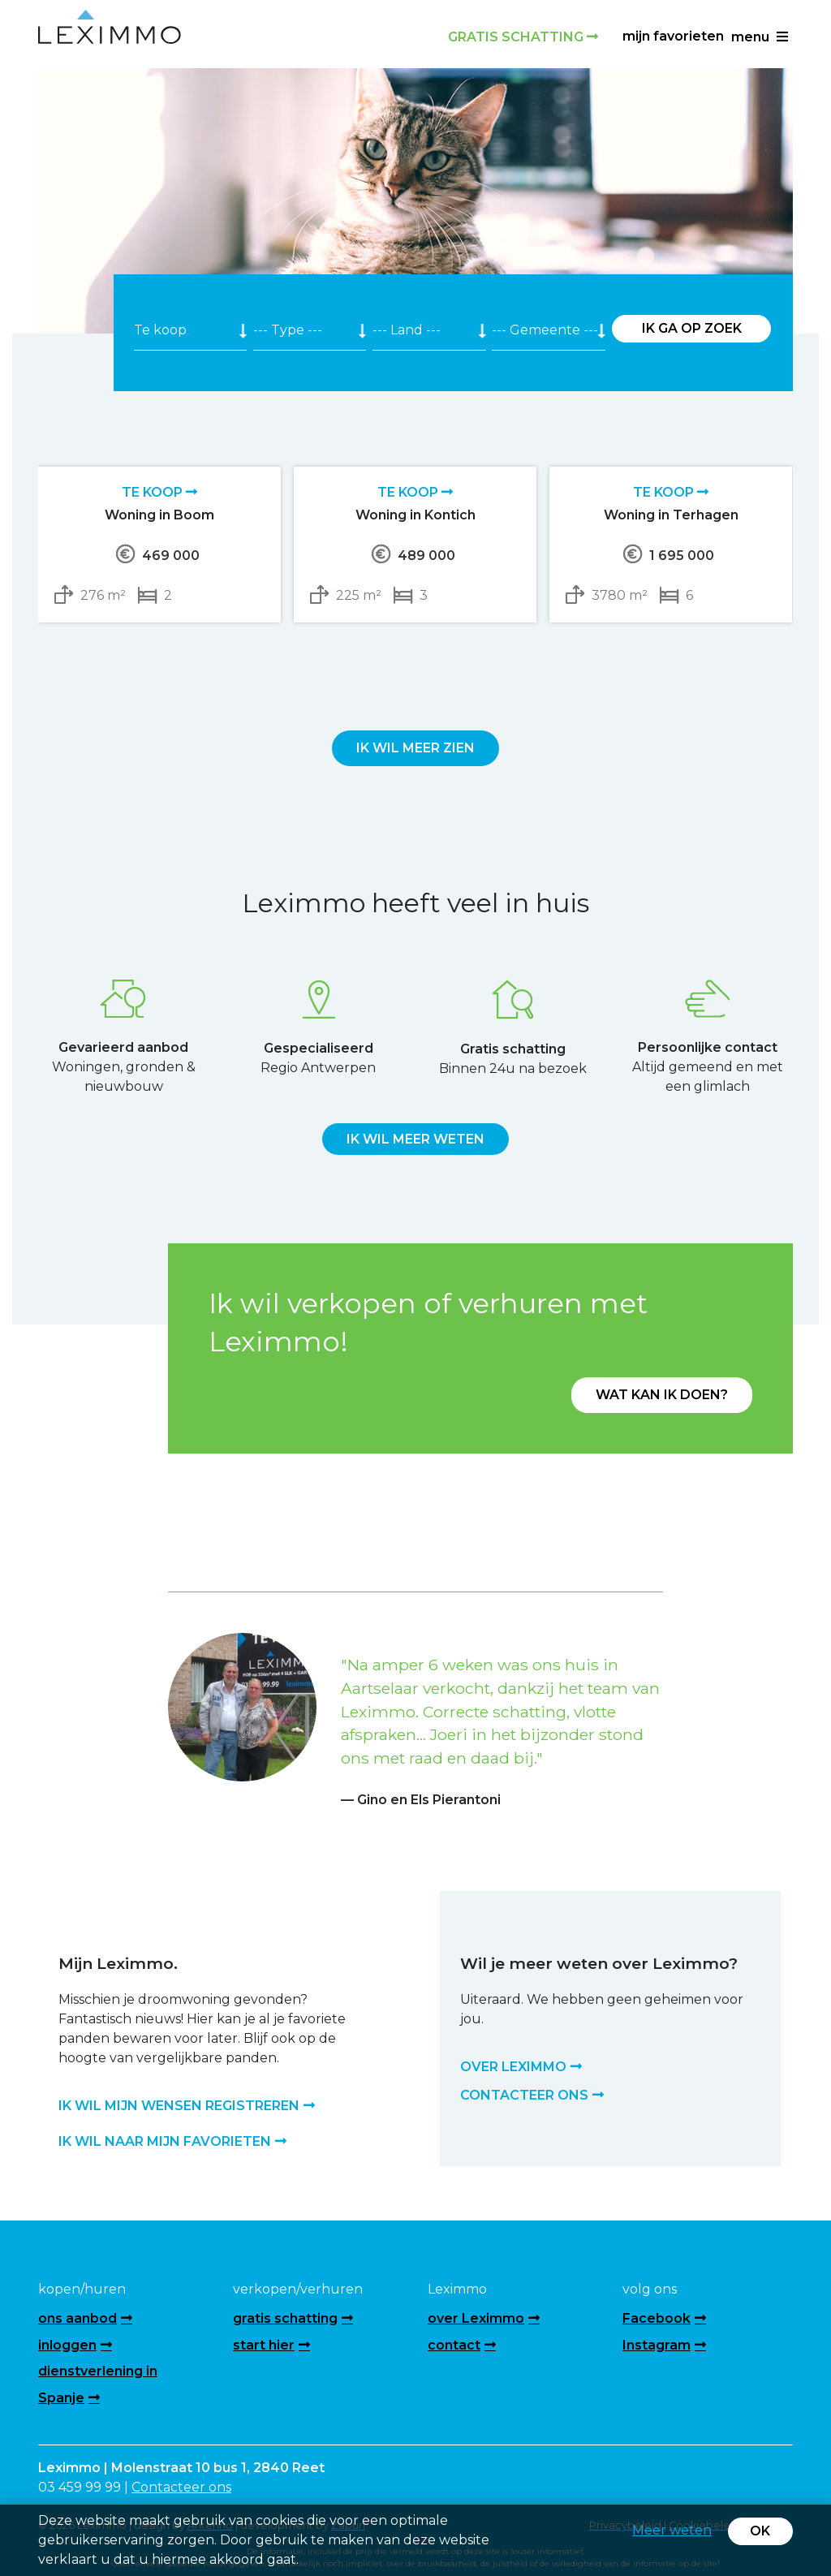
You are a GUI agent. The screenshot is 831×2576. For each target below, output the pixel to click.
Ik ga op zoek (692, 328)
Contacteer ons (181, 2487)
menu (759, 37)
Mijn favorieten (673, 36)
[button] (205, 1701)
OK (760, 2531)
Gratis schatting (523, 37)
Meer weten (672, 2530)
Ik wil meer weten (415, 1139)
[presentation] (398, 660)
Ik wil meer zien (415, 748)
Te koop (159, 492)
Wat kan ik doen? (662, 1394)
